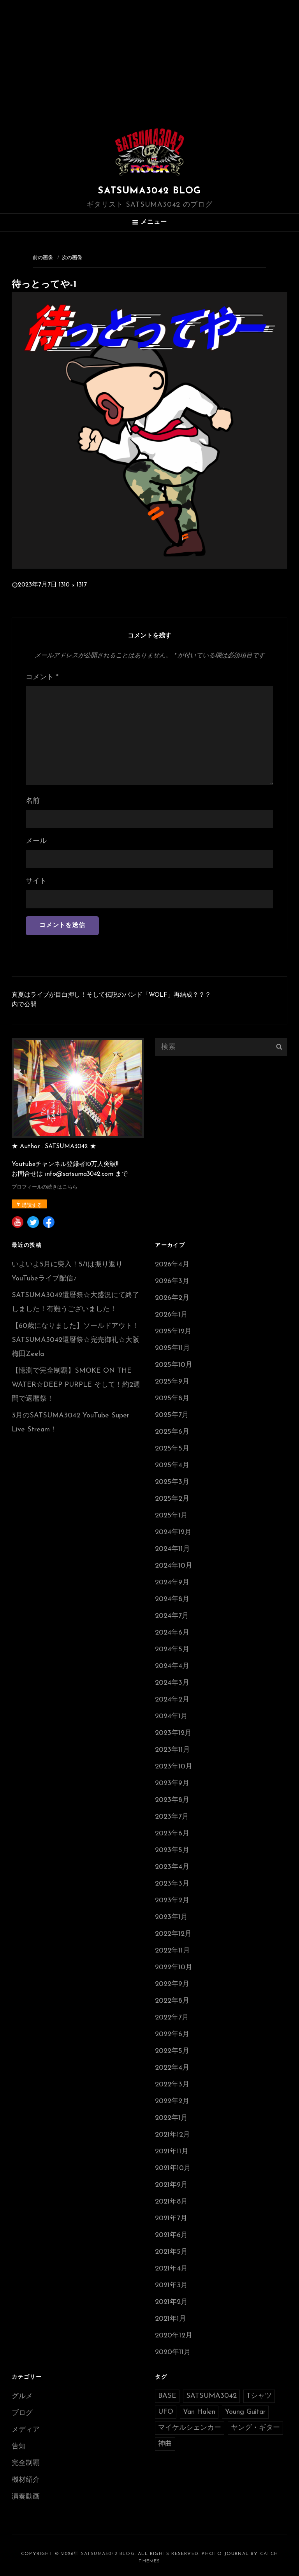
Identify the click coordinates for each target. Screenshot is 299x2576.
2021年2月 (171, 2302)
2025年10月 (173, 1365)
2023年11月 (172, 1750)
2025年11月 (172, 1348)
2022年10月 (173, 1967)
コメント (42, 677)
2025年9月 (172, 1381)
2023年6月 (172, 1833)
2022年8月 (172, 2001)
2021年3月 (171, 2285)
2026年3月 (172, 1281)
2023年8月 (172, 1800)
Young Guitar (245, 2412)
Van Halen (199, 2412)
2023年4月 (172, 1867)
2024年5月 (172, 1649)
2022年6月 (172, 2034)
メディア (26, 2430)
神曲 (165, 2444)
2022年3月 (172, 2084)
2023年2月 (172, 1900)
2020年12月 (173, 2335)
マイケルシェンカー (189, 2428)
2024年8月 (172, 1599)
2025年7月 (172, 1415)
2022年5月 (172, 2051)
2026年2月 (172, 1298)
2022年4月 (172, 2068)
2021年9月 (171, 2185)
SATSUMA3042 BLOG (149, 191)
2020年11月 (173, 2352)
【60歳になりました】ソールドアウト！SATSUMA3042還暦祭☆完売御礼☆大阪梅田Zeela (75, 1340)
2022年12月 (173, 1934)
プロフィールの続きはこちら (44, 1187)
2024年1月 (171, 1716)
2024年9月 (172, 1582)
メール (36, 841)
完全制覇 (26, 2463)
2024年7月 (172, 1616)
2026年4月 (172, 1264)
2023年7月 (172, 1817)
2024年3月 (172, 1683)
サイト (36, 881)
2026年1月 (171, 1315)
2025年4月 (172, 1465)
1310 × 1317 (73, 585)
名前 (33, 801)
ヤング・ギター (255, 2428)
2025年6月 (172, 1432)
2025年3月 (172, 1482)
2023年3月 (172, 1884)
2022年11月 (172, 1950)
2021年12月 (172, 2135)
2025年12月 (173, 1331)
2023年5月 (172, 1850)
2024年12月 (173, 1532)
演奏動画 (26, 2496)
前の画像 (43, 257)
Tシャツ (259, 2396)
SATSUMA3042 (211, 2396)
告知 (19, 2446)
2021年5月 (171, 2252)
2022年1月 (171, 2118)
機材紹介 (26, 2480)
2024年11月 (172, 1549)
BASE (167, 2396)
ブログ (22, 2413)
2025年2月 (172, 1499)
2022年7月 (172, 2017)
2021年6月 (171, 2235)
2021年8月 (171, 2201)
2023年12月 (173, 1733)
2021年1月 (170, 2319)
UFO (165, 2412)
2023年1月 (171, 1917)
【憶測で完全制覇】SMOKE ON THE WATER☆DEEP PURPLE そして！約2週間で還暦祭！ (76, 1385)
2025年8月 (172, 1398)
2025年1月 (171, 1515)
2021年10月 (173, 2168)
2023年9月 (172, 1783)
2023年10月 (173, 1766)
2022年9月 (172, 1984)
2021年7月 (171, 2218)
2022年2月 (172, 2101)
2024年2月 (172, 1699)
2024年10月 (173, 1566)
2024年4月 (172, 1666)
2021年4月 (171, 2268)
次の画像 (72, 257)
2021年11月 (171, 2151)
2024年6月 (172, 1633)
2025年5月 (172, 1448)
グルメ (22, 2396)
